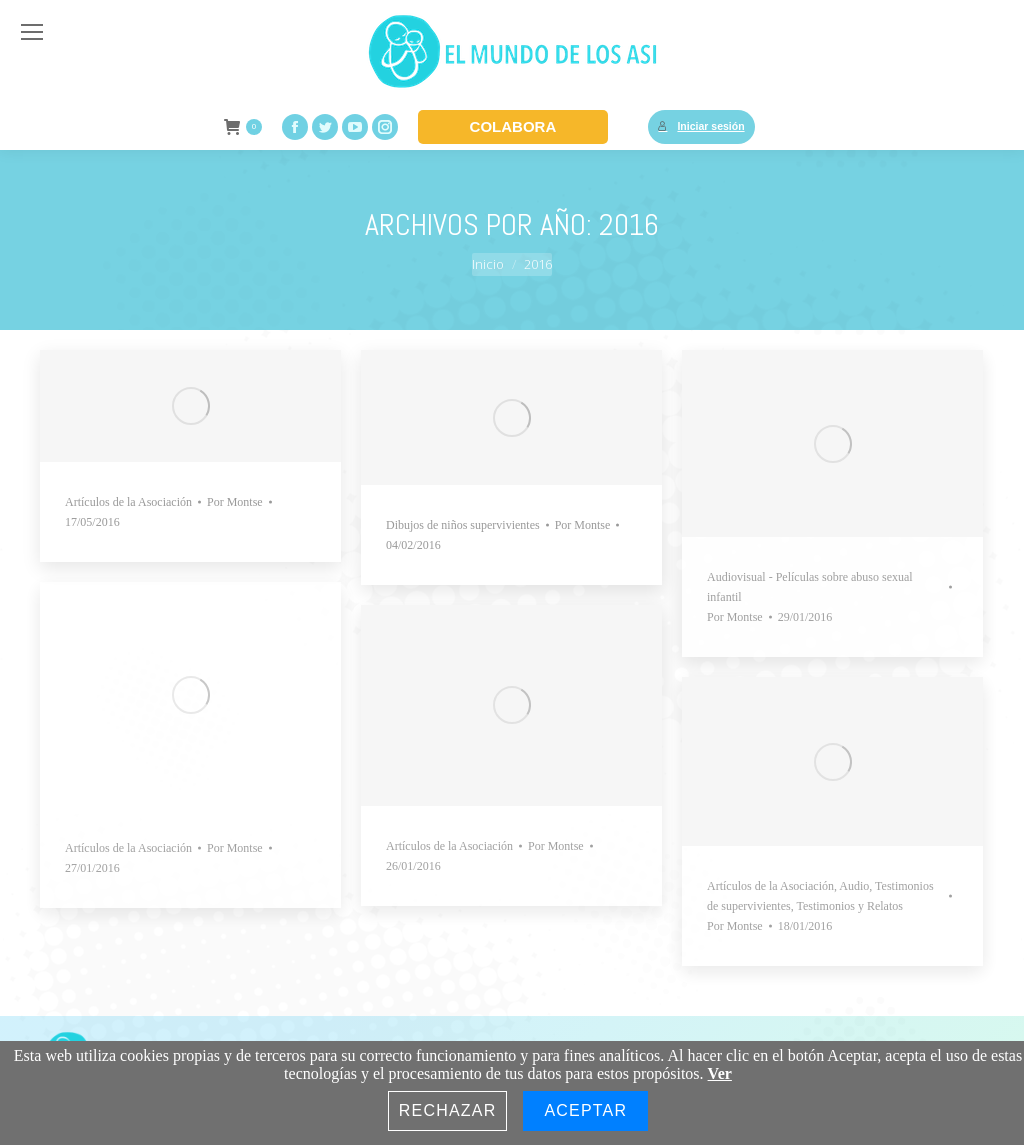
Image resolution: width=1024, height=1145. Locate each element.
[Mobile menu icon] (32, 32)
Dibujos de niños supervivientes (463, 525)
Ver (720, 1073)
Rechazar (448, 1110)
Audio (854, 886)
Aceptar (585, 1110)
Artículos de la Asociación (128, 502)
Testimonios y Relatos (849, 906)
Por (235, 502)
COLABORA (513, 126)
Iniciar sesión (701, 126)
